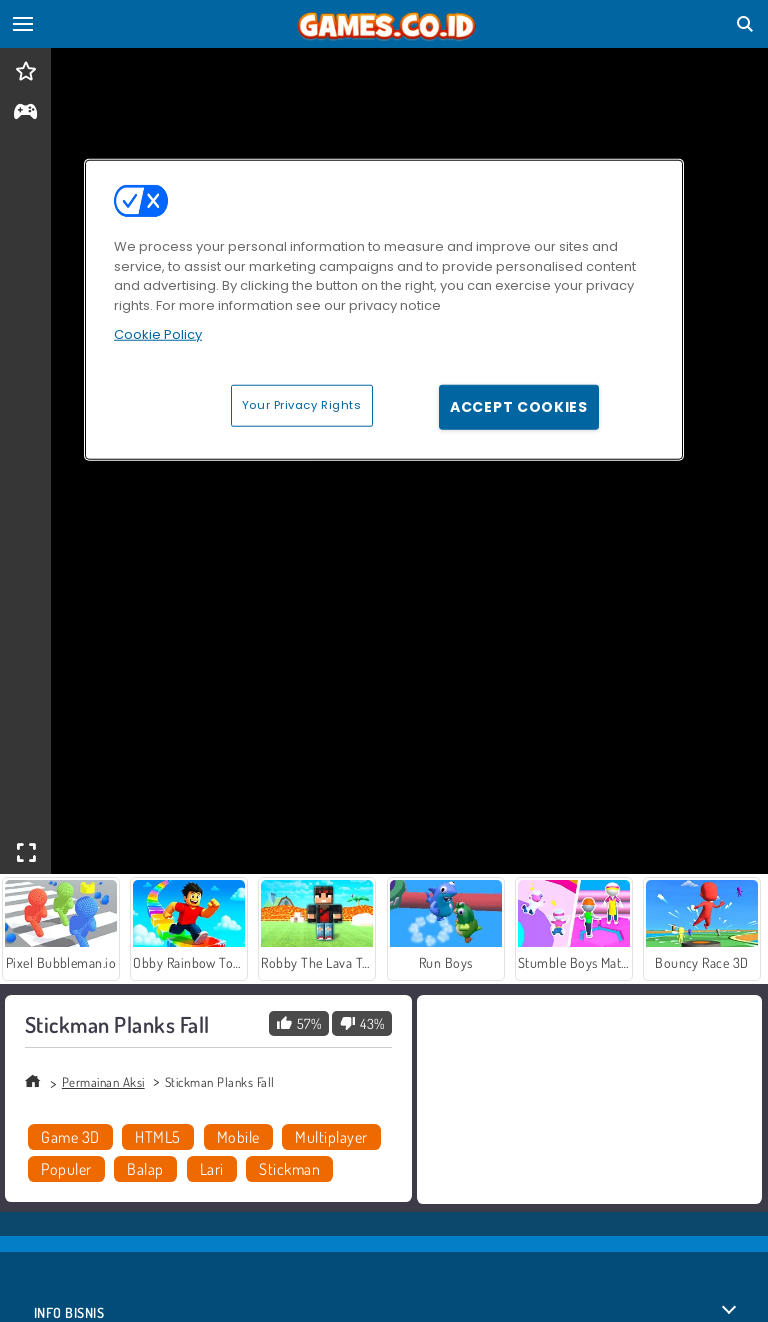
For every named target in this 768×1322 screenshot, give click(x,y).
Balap (145, 1169)
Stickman (289, 1169)
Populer (66, 1169)
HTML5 (157, 1137)
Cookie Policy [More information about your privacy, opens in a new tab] (158, 334)
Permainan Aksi (103, 1082)
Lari (212, 1169)
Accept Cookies (519, 407)
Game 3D (70, 1137)
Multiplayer (331, 1137)
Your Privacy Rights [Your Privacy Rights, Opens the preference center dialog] (302, 405)
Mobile (238, 1137)
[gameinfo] (25, 113)
